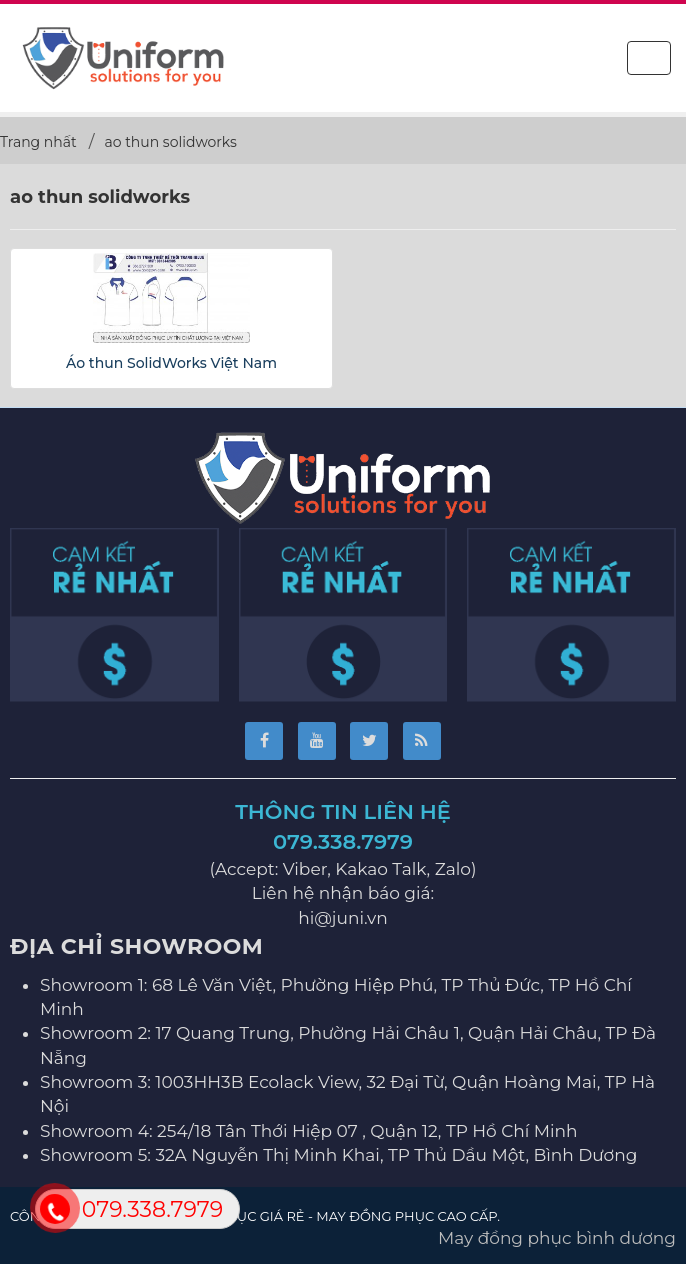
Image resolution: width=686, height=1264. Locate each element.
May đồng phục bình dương (557, 1238)
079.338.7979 (343, 841)
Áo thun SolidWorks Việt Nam (171, 363)
